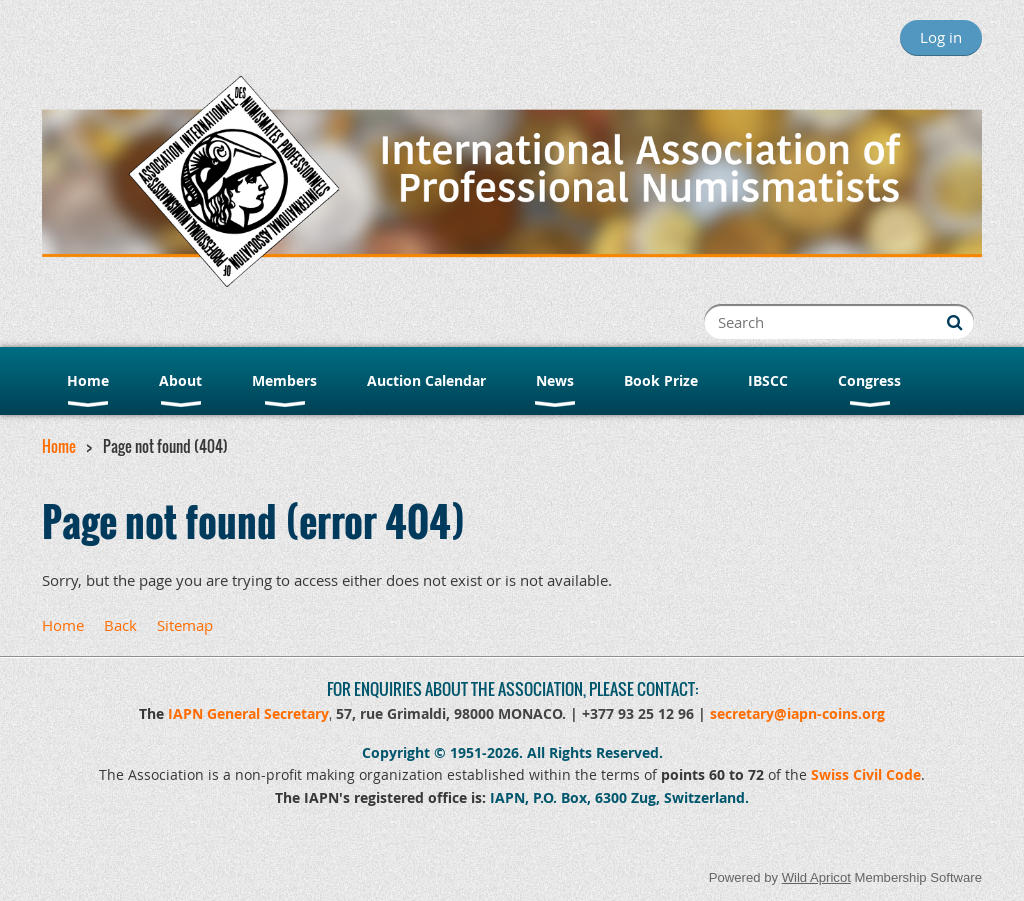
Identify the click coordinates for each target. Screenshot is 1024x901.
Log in (941, 37)
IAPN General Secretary (248, 713)
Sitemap (185, 625)
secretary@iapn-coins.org (797, 713)
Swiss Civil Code (866, 774)
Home (59, 446)
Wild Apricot (816, 877)
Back (120, 625)
